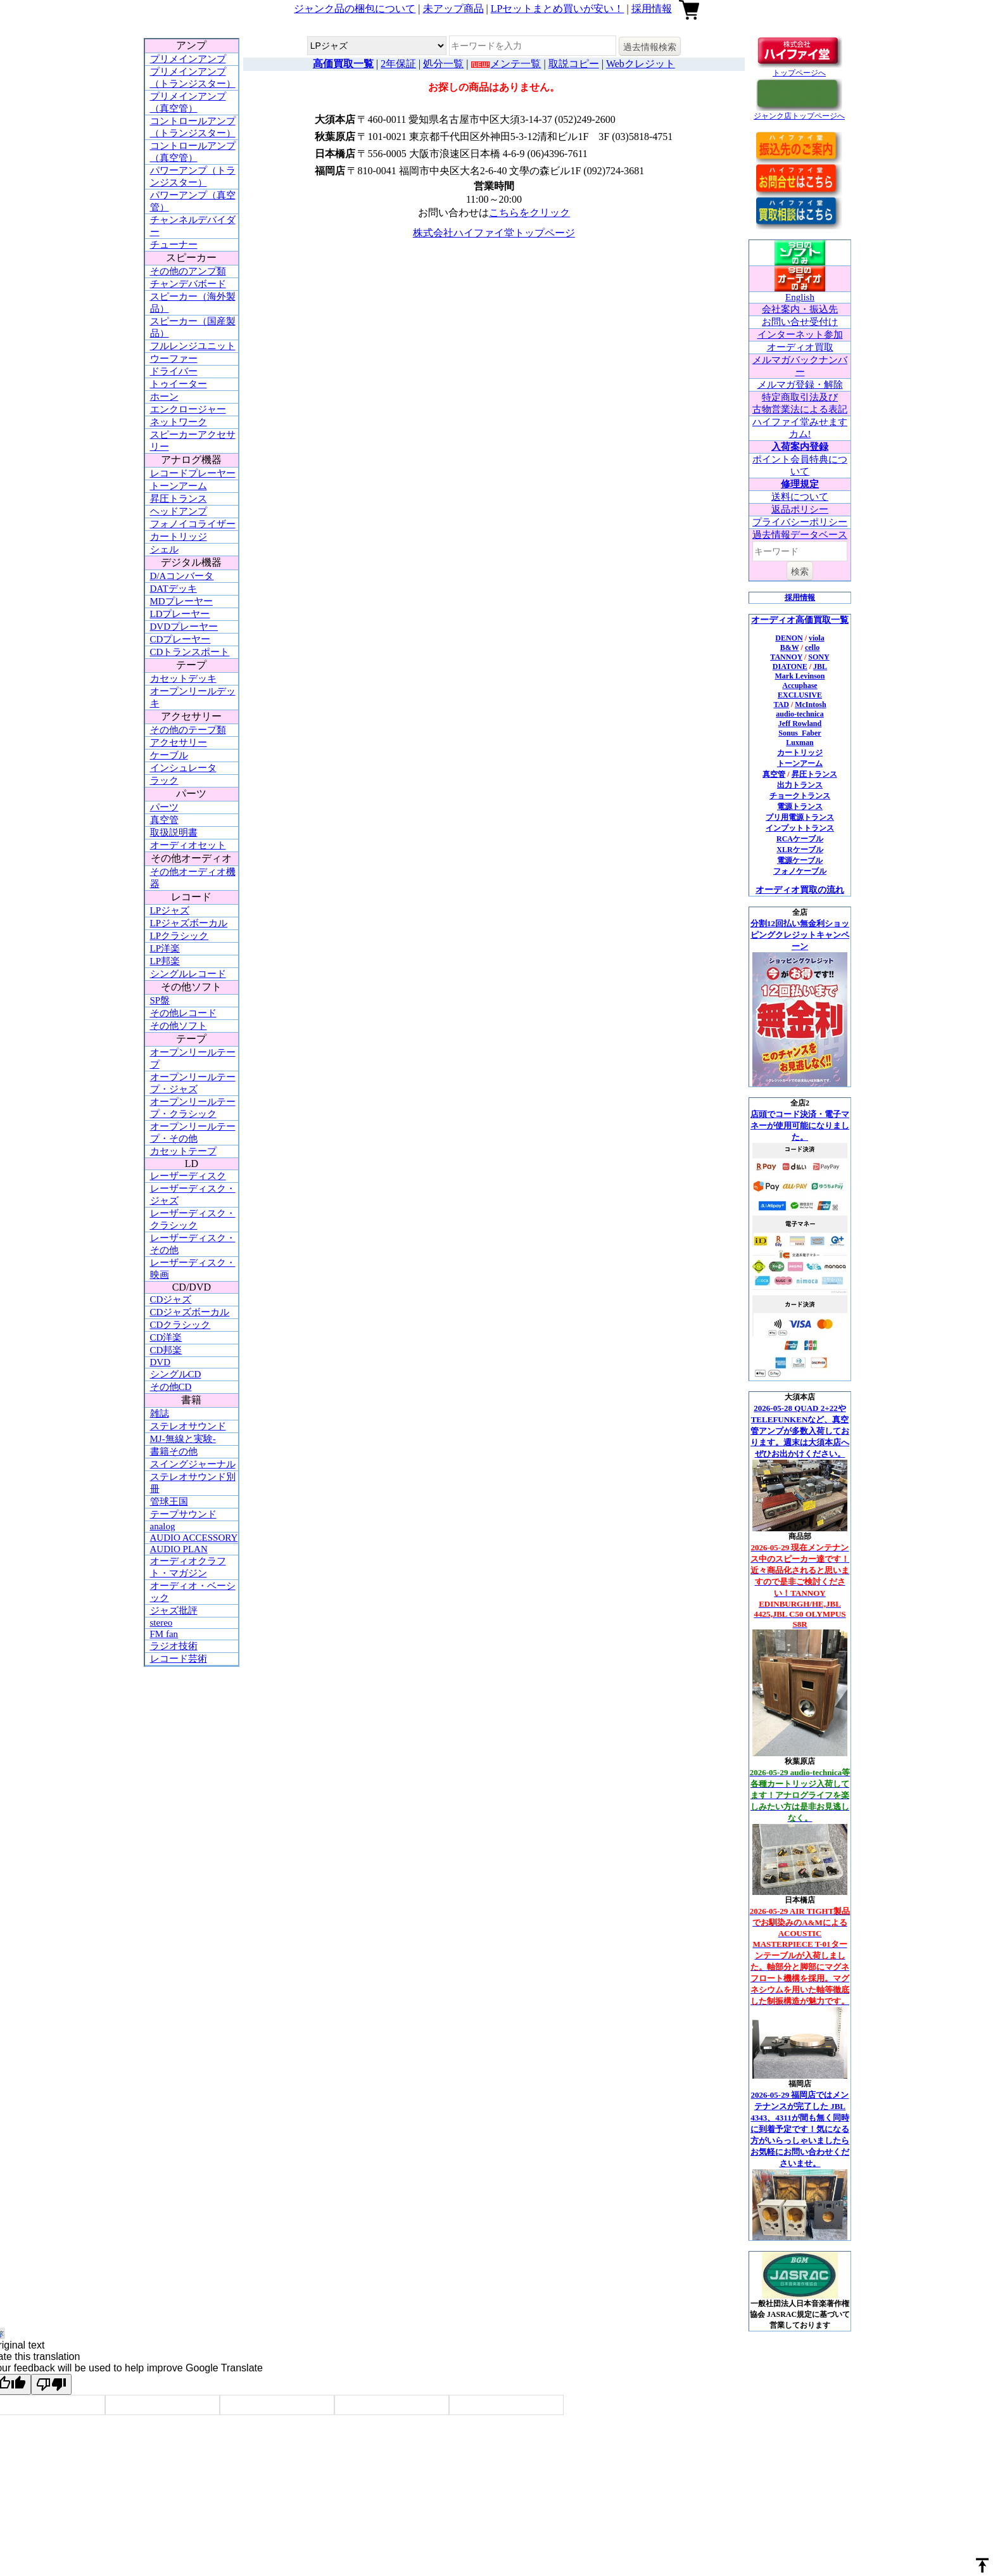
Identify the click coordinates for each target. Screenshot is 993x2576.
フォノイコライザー (193, 524)
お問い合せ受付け (800, 322)
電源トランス (800, 806)
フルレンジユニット (193, 346)
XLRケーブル (799, 849)
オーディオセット (188, 845)
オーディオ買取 (800, 347)
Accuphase (799, 685)
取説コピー (573, 63)
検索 (800, 571)
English (799, 297)
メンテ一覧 (515, 63)
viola (817, 638)
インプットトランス (800, 828)
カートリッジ (178, 537)
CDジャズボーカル (190, 1312)
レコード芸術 (178, 1659)
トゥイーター (178, 384)
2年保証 (398, 63)
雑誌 (159, 1413)
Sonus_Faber (799, 733)
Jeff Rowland (799, 723)
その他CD (171, 1387)
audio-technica (799, 714)
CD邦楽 (166, 1350)
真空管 (164, 820)
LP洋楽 (165, 948)
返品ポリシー (799, 509)
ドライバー (174, 371)
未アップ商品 (453, 8)
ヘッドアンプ (178, 511)
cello (812, 647)
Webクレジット (640, 63)
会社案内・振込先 (800, 309)
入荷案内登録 (799, 447)
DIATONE (790, 666)
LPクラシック (179, 936)
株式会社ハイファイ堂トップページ (494, 232)
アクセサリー (178, 742)
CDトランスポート (190, 652)
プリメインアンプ (188, 59)
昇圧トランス (178, 499)
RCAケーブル (799, 838)
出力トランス (800, 785)
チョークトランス (799, 795)
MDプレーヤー (181, 601)
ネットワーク (178, 422)
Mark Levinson (800, 676)
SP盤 (160, 1000)
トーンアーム (178, 486)
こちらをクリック (529, 212)
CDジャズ (171, 1299)
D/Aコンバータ (182, 576)
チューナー (174, 244)
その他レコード (183, 1013)
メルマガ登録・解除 (800, 384)
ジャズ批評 (174, 1610)
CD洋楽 (166, 1337)
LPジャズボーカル (189, 923)
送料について (799, 497)
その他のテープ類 (188, 730)
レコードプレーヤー (193, 473)
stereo (161, 1622)
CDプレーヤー (180, 639)
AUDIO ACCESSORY (194, 1538)
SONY (818, 657)
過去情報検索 (649, 47)
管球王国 (169, 1501)
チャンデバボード (188, 284)
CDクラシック (180, 1325)
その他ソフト (178, 1026)
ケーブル (169, 755)
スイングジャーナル (193, 1464)
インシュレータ (183, 768)
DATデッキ (173, 588)
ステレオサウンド (188, 1426)
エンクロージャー (188, 409)
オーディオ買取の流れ (800, 890)
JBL (820, 666)
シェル (164, 549)
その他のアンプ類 (188, 271)
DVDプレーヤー (184, 627)
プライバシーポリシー (799, 522)
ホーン (164, 397)
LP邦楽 (165, 961)
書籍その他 (174, 1451)
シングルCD (175, 1374)
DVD (160, 1362)
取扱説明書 (174, 832)
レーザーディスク (188, 1176)
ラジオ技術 (174, 1646)
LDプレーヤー (180, 614)
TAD (780, 704)
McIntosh (810, 704)
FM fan (164, 1634)
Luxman (799, 742)
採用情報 (651, 8)
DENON (788, 638)
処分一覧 (443, 63)
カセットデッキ (183, 678)
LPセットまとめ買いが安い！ (557, 8)
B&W (789, 647)
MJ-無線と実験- (183, 1439)
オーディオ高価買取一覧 (800, 620)
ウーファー (174, 359)
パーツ (164, 807)
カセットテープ (183, 1151)
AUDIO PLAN (179, 1549)
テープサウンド (183, 1514)
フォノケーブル (799, 871)
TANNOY (786, 657)
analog (162, 1526)
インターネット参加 (800, 334)
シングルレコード (188, 974)
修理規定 (800, 484)
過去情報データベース (799, 535)
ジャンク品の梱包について (354, 8)
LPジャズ (170, 910)
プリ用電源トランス (800, 817)
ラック (164, 780)
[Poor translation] (51, 2384)
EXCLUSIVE (800, 695)
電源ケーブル (800, 860)
